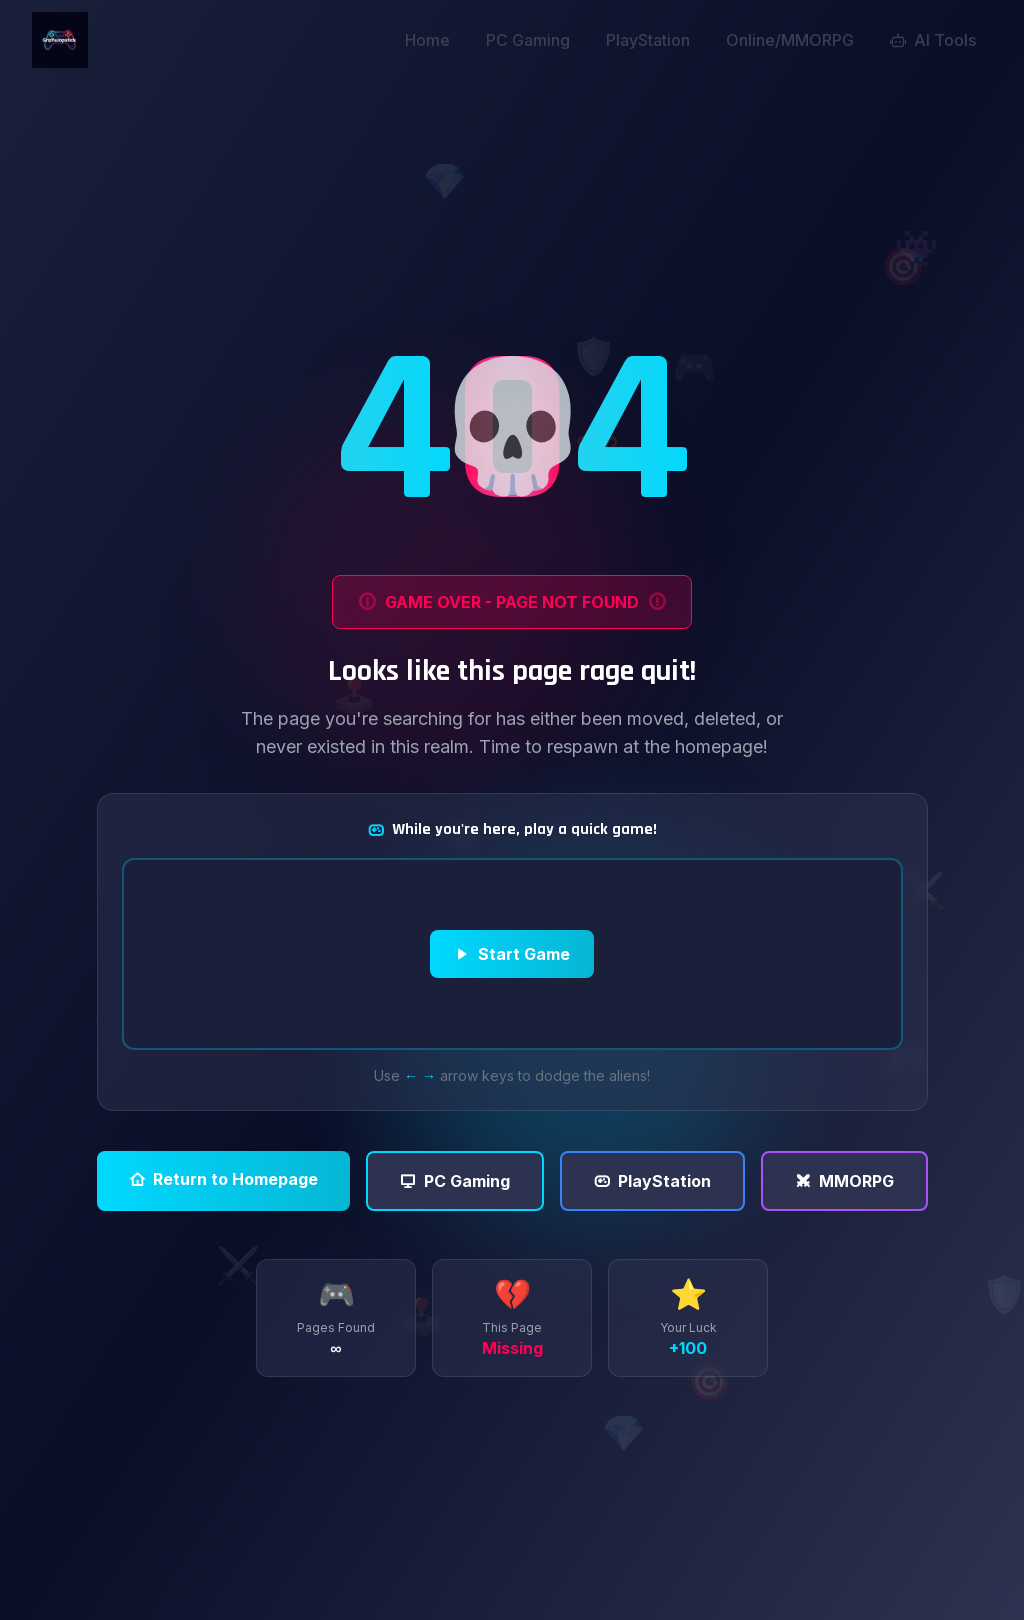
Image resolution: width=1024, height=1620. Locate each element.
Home (427, 40)
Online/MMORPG (790, 40)
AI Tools (933, 40)
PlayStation (648, 40)
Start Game (512, 954)
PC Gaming (528, 40)
